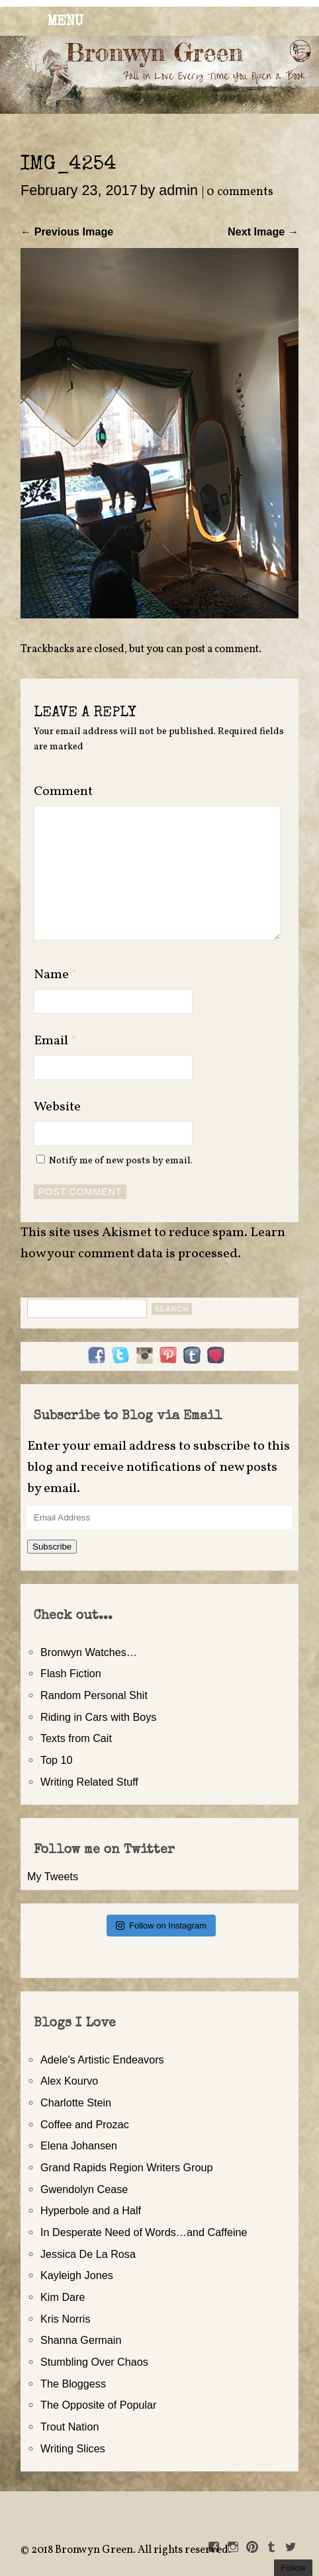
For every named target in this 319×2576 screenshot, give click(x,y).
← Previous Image (67, 231)
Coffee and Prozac (84, 2124)
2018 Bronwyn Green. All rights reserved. (131, 2550)
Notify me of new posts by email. (121, 1160)
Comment (63, 791)
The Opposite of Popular (98, 2405)
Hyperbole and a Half (90, 2210)
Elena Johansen (78, 2145)
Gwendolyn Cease (84, 2189)
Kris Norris (65, 2319)
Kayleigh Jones (76, 2275)
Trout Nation (69, 2426)
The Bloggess (73, 2383)
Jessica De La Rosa (88, 2254)
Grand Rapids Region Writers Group (126, 2167)
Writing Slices (72, 2448)
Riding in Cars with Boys (98, 1717)
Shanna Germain (80, 2340)
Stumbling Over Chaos (94, 2362)
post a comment (222, 649)
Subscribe (51, 1547)
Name (55, 975)
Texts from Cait (76, 1738)
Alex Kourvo (69, 2081)
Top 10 (56, 1760)
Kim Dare (62, 2297)
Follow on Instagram (161, 1926)
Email (55, 1041)
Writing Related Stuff (89, 1782)
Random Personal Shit (94, 1695)
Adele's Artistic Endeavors (102, 2059)
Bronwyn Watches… (88, 1652)
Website (57, 1107)
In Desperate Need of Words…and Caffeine (144, 2232)
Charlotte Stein (75, 2102)
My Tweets (52, 1876)
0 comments (239, 192)
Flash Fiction (70, 1673)
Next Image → (263, 231)
